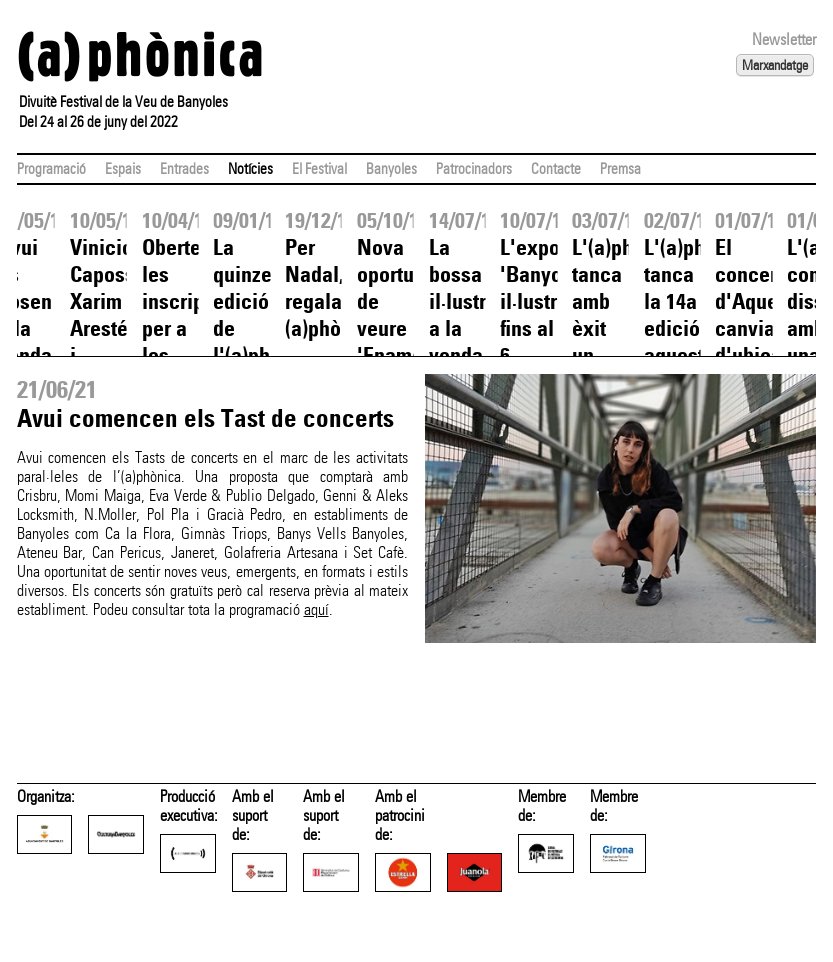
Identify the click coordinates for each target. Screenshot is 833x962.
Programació (51, 169)
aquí (316, 609)
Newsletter (784, 39)
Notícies (250, 169)
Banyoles (391, 169)
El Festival (319, 169)
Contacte (556, 169)
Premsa (620, 169)
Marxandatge (775, 65)
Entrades (184, 169)
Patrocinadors (474, 169)
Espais (123, 169)
